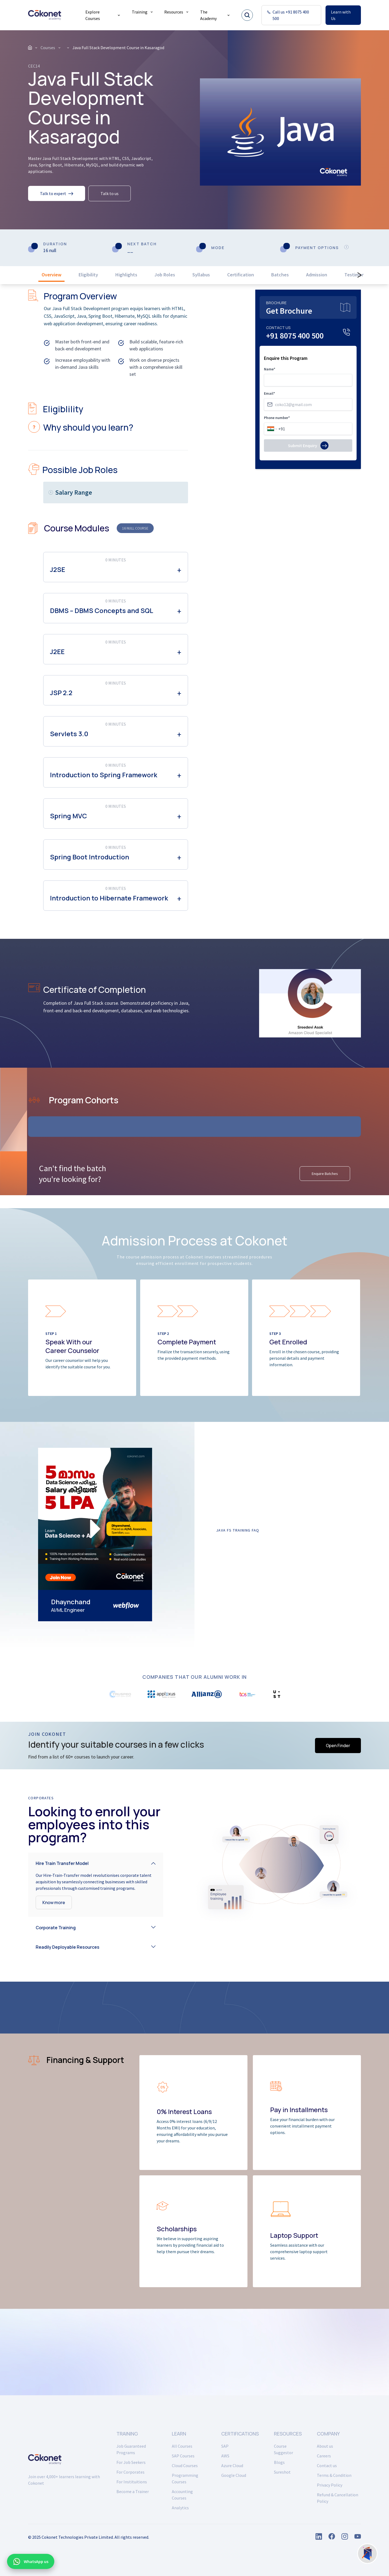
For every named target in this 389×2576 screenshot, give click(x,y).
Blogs (279, 2462)
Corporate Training (56, 1928)
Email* (269, 393)
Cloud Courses (185, 2465)
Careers (324, 2455)
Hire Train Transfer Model (62, 1863)
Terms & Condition (334, 2475)
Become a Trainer (132, 2491)
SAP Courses (183, 2455)
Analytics (180, 2507)
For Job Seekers (131, 2462)
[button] (95, 1862)
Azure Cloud (232, 2465)
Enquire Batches (325, 1173)
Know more (53, 1902)
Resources (176, 12)
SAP (225, 2446)
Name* (269, 369)
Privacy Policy (329, 2485)
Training (143, 12)
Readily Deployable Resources (67, 1947)
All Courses (182, 2446)
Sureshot (282, 2472)
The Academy (215, 15)
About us (325, 2446)
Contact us (327, 2465)
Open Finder (338, 1745)
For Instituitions (131, 2481)
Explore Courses (103, 15)
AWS (225, 2455)
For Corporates (130, 2472)
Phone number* (277, 417)
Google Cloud (233, 2475)
